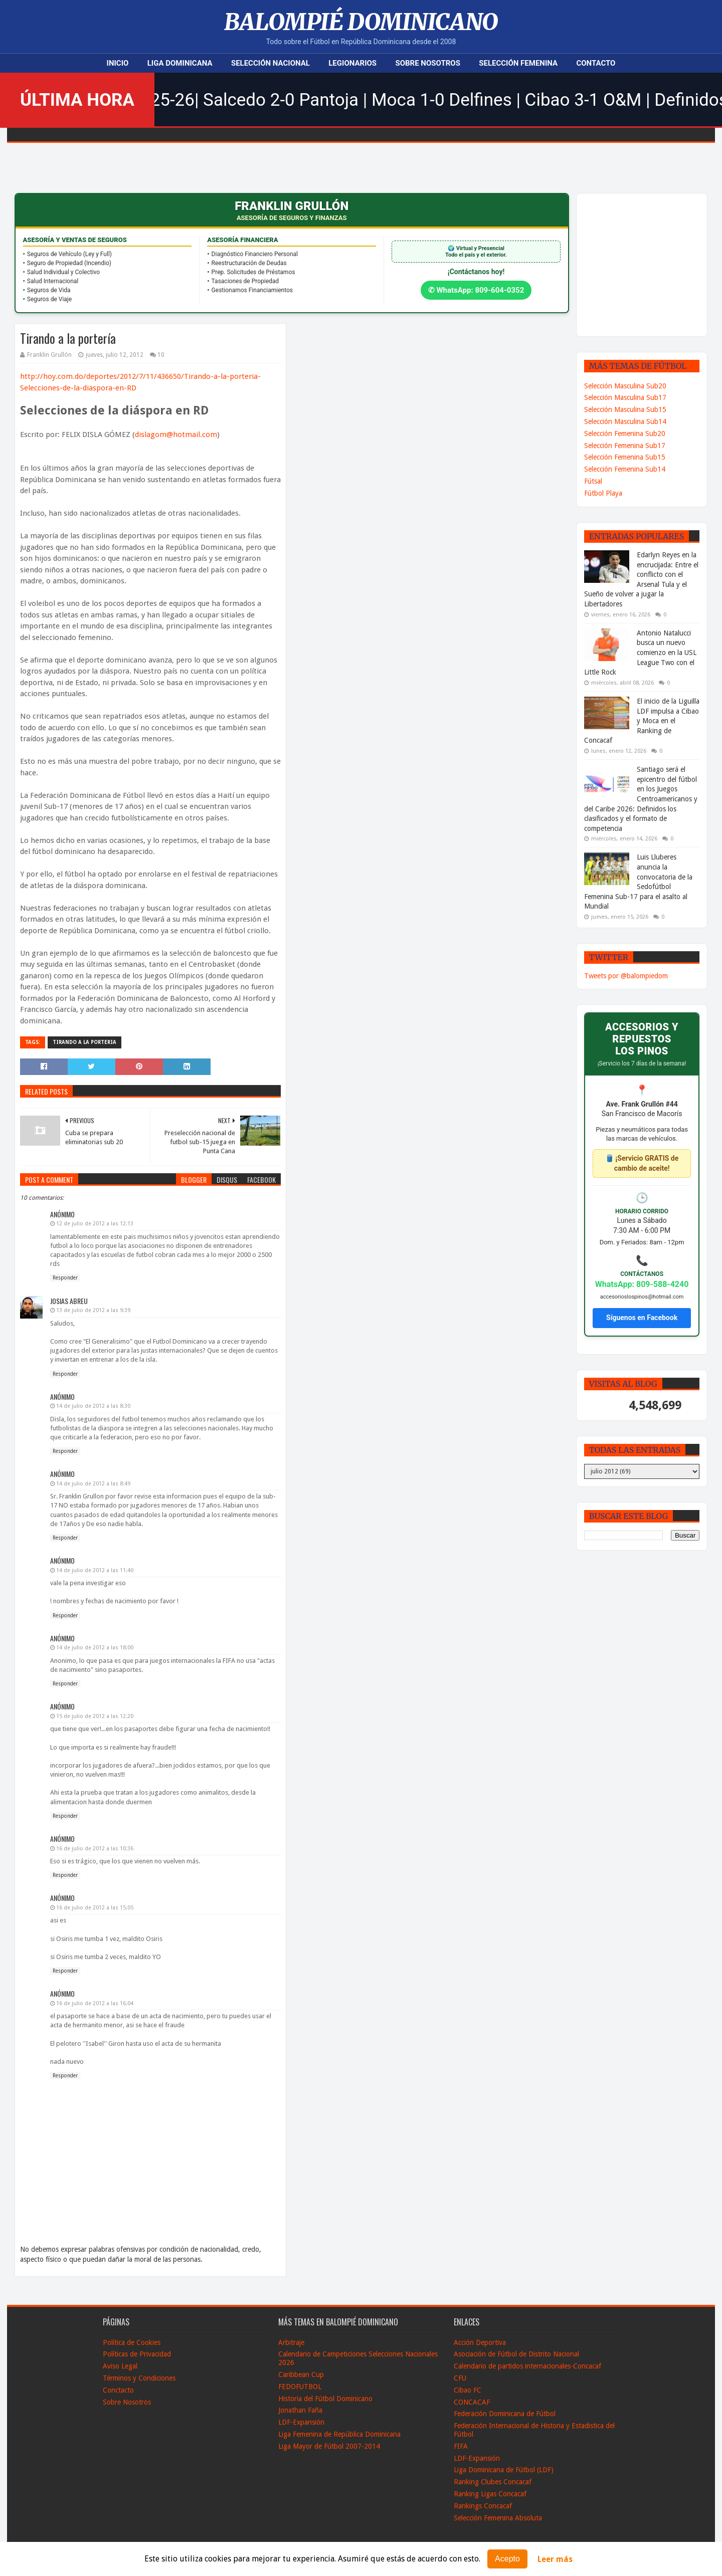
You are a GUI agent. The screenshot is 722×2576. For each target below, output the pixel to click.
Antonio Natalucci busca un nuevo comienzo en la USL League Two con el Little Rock (640, 652)
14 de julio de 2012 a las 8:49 (93, 1483)
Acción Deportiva (480, 2342)
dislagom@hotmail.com (176, 434)
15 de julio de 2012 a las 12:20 (94, 1716)
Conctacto (118, 2390)
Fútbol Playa (603, 493)
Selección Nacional (270, 63)
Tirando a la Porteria (84, 1042)
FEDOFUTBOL (299, 2387)
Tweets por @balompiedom (626, 976)
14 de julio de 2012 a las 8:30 (93, 1406)
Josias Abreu (69, 1301)
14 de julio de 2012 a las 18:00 (94, 1647)
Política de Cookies (131, 2342)
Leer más (555, 2559)
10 (160, 354)
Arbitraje (291, 2342)
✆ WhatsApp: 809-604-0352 (476, 290)
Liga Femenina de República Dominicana (339, 2434)
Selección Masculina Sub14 (625, 421)
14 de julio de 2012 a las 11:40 (94, 1570)
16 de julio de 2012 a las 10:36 (94, 1848)
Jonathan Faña (300, 2410)
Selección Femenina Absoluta (498, 2518)
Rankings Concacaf (483, 2506)
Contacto (595, 63)
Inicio (118, 63)
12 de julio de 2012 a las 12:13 (94, 1223)
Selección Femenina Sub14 (624, 469)
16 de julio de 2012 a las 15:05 (94, 1907)
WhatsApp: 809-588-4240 (642, 1284)
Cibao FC (467, 2390)
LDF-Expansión (301, 2422)
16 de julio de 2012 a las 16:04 (94, 2003)
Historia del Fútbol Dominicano (325, 2399)
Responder (65, 1277)
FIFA (461, 2446)
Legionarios (352, 63)
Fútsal (593, 481)
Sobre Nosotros (427, 63)
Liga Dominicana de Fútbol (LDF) (504, 2470)
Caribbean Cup (301, 2375)
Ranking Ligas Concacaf (490, 2494)
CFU (460, 2378)
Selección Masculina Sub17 (625, 397)
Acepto (507, 2558)
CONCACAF (472, 2402)
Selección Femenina (518, 63)
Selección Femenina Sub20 (624, 434)
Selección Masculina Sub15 (625, 409)
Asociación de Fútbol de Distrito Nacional (516, 2354)
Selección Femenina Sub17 (624, 446)
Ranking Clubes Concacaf (492, 2482)
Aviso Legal (120, 2366)
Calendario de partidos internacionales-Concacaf (527, 2366)
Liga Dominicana (180, 63)
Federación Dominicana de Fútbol (505, 2414)
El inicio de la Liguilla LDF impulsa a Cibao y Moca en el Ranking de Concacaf (641, 720)
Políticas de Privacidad (137, 2354)
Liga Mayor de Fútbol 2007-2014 (329, 2446)
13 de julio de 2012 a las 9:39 (93, 1310)
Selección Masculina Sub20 (625, 386)
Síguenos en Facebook (641, 1318)
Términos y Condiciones (139, 2378)
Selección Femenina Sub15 (624, 457)
